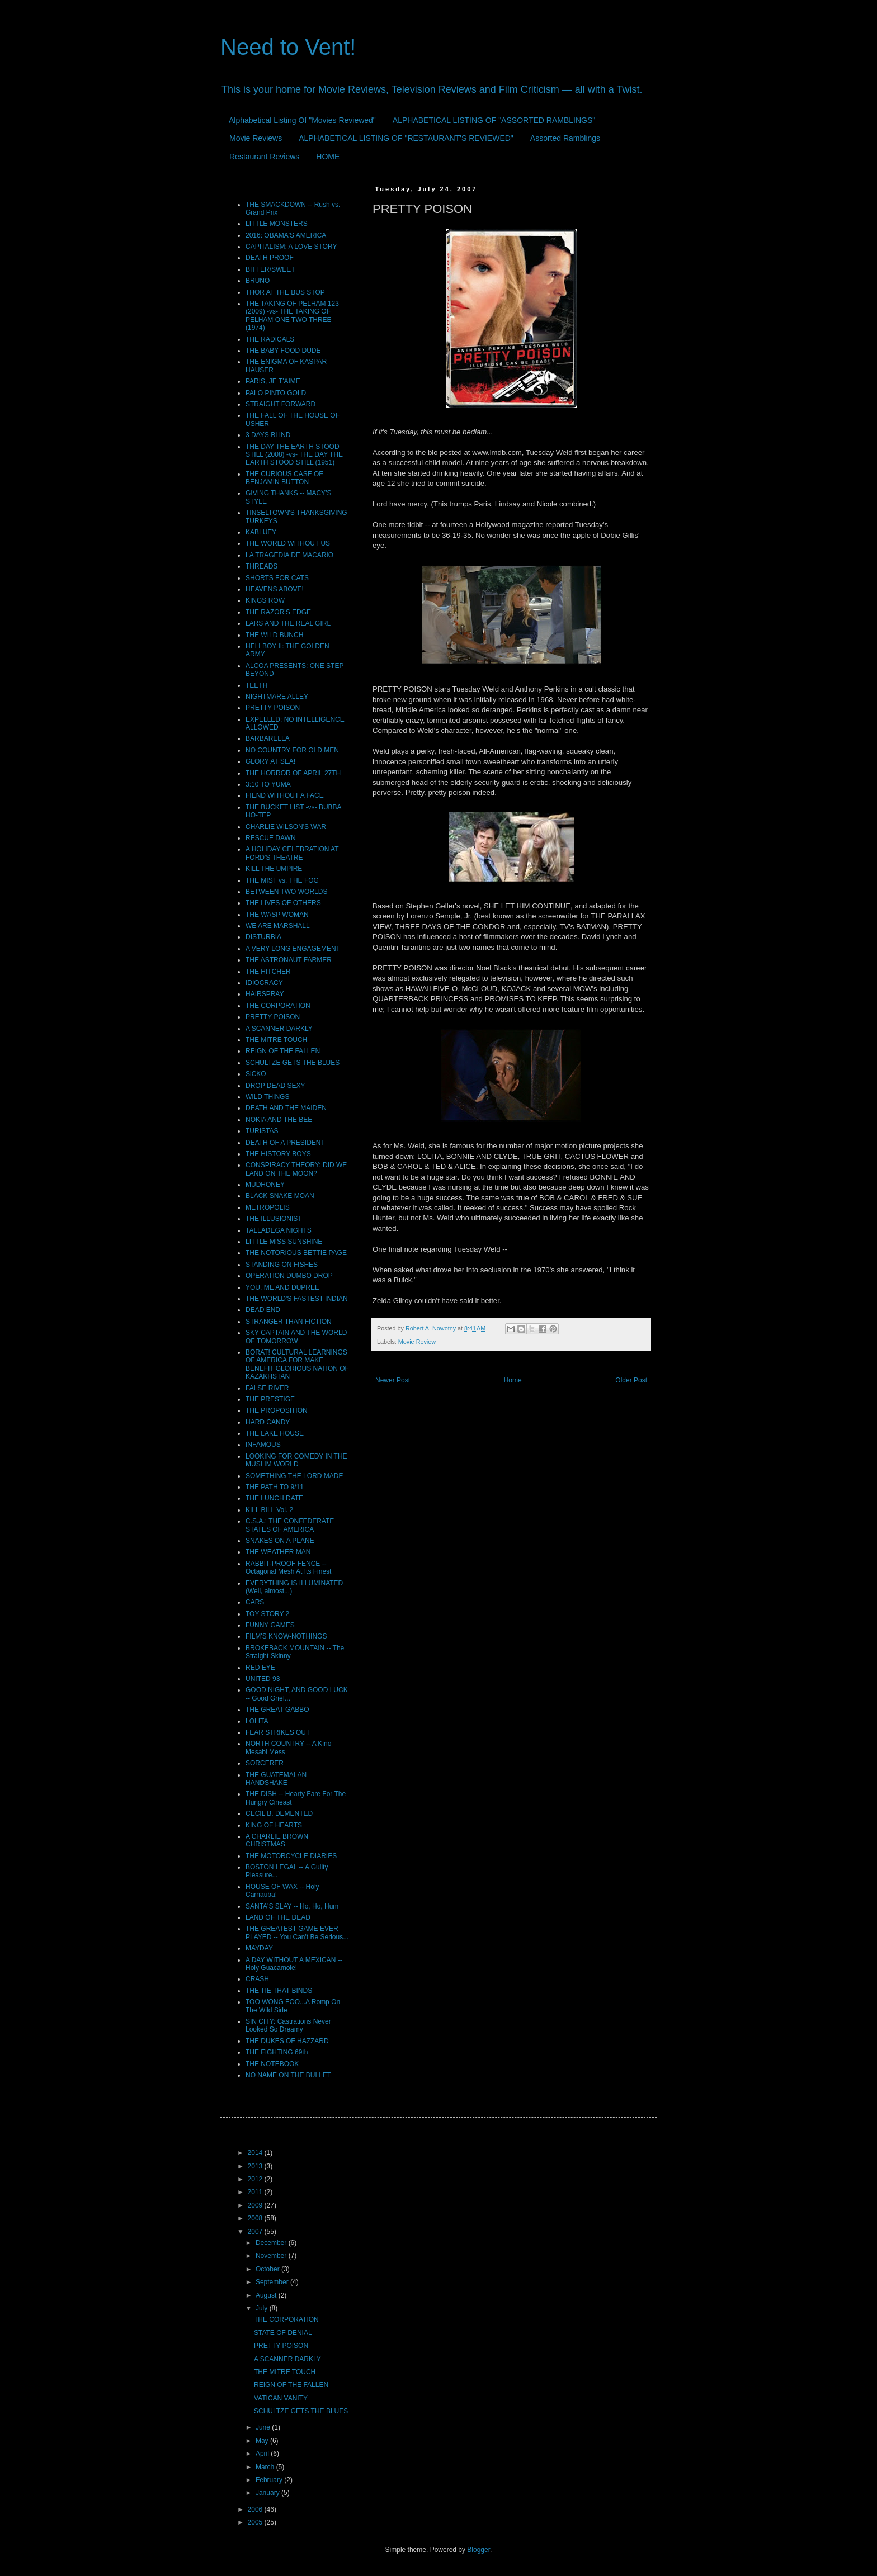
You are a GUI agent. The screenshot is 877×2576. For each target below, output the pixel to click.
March (266, 2467)
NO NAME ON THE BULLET (288, 2075)
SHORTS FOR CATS (277, 578)
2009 (256, 2205)
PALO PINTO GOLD (276, 393)
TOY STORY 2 (267, 1614)
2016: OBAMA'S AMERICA (286, 235)
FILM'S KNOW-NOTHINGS (286, 1636)
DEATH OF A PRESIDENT (285, 1143)
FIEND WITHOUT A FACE (285, 795)
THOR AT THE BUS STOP (285, 292)
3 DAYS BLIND (268, 435)
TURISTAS (262, 1131)
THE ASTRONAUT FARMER (289, 960)
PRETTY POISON (273, 708)
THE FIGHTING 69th (277, 2052)
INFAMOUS (263, 1444)
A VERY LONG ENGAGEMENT (293, 949)
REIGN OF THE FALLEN (283, 1051)
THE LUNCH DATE (274, 1498)
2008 (256, 2218)
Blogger (478, 2550)
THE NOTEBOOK (272, 2064)
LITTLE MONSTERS (277, 224)
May (263, 2441)
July (263, 2308)
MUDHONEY (265, 1184)
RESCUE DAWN (271, 838)
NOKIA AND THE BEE (279, 1120)
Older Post (631, 1380)
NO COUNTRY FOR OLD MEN (292, 750)
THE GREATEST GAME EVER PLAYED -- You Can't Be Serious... (297, 1932)
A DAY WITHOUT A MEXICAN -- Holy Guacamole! (294, 1964)
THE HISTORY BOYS (278, 1154)
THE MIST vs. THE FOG (282, 880)
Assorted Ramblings (565, 138)
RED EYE (260, 1667)
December (272, 2243)
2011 (256, 2192)
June (264, 2427)
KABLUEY (261, 532)
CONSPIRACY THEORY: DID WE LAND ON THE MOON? (296, 1169)
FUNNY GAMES (270, 1625)
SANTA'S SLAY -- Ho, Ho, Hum (292, 1906)
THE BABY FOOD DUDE (283, 350)
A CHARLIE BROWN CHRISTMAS (277, 1840)
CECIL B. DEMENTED (279, 1813)
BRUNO (258, 281)
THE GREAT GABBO (277, 1709)
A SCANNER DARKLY (279, 1029)
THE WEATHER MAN (278, 1552)
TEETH (256, 685)
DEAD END (263, 1310)
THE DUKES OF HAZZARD (287, 2041)
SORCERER (265, 1763)
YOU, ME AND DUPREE (282, 1287)
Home (513, 1380)
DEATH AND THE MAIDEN (286, 1108)
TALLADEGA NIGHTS (279, 1230)
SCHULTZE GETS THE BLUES (293, 1063)
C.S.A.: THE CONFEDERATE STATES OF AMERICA (290, 1525)
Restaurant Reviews (264, 156)
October (268, 2269)
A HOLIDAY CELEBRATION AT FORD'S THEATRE (292, 853)
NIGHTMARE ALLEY (277, 696)
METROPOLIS (268, 1207)
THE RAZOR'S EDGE (278, 612)
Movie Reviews (255, 138)
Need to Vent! (288, 47)
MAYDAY (259, 1948)
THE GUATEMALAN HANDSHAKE (276, 1779)
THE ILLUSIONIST (274, 1219)
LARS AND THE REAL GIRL (288, 623)
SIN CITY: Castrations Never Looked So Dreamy (288, 2025)
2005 (256, 2522)
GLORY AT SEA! (270, 761)
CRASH (257, 1979)
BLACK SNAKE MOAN (280, 1196)
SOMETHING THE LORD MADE (294, 1476)
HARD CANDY (268, 1422)
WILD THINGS (267, 1097)
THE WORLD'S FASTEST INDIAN (297, 1299)
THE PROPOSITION (277, 1410)
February (270, 2480)
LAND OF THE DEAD (278, 1917)
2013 (256, 2166)
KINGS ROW (265, 600)
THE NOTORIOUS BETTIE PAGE (296, 1253)
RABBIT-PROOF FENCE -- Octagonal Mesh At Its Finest (288, 1567)
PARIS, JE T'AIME (273, 381)
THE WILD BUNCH (274, 635)
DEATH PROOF (270, 258)
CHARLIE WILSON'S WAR (286, 827)
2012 (256, 2179)
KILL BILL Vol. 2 (269, 1510)
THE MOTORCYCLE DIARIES (291, 1856)
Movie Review (417, 1341)
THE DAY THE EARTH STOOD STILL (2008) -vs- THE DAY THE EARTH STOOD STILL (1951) (294, 455)
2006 (256, 2509)
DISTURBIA (263, 937)
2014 (256, 2153)
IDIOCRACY (264, 983)
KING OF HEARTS (274, 1825)
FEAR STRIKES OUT (278, 1732)
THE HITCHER (268, 972)
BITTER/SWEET (270, 269)
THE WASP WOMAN (277, 914)
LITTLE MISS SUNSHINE (284, 1242)
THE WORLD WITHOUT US (288, 543)
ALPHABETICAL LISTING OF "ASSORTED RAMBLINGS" (494, 120)
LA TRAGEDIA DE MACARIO (289, 555)
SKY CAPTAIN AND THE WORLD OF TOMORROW (296, 1336)
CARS (255, 1602)
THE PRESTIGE (270, 1399)
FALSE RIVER (267, 1388)
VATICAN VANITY (281, 2398)
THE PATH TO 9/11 (275, 1487)
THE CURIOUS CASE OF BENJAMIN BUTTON (284, 478)
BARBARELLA (268, 738)
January (268, 2493)
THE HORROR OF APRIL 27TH (293, 773)
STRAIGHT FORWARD (280, 404)
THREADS (261, 566)
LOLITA (257, 1721)
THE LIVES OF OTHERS (283, 903)
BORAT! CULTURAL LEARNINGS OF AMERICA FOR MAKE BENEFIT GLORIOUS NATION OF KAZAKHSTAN (297, 1364)
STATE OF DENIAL (283, 2333)
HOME (328, 156)
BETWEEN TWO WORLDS (286, 892)
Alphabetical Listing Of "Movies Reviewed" (302, 120)
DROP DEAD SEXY (275, 1086)
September (273, 2282)
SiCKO (256, 1074)
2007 (256, 2232)
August (267, 2295)
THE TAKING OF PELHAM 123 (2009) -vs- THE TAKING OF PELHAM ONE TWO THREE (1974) (292, 316)
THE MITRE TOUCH (276, 1040)
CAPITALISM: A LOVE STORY (291, 246)
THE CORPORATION (278, 1006)
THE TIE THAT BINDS (279, 1991)
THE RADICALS (270, 339)
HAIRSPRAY (265, 994)
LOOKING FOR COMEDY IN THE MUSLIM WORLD (296, 1460)
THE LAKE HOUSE (275, 1433)
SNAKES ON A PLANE (280, 1541)
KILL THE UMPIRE (274, 869)
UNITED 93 (263, 1679)
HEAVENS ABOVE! (275, 589)
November (272, 2256)
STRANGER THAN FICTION (289, 1321)
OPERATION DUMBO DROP (289, 1276)
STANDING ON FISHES (282, 1264)
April (263, 2453)
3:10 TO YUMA (268, 784)
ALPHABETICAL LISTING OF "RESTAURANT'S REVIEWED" (406, 138)
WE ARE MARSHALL (278, 926)
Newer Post (392, 1380)
